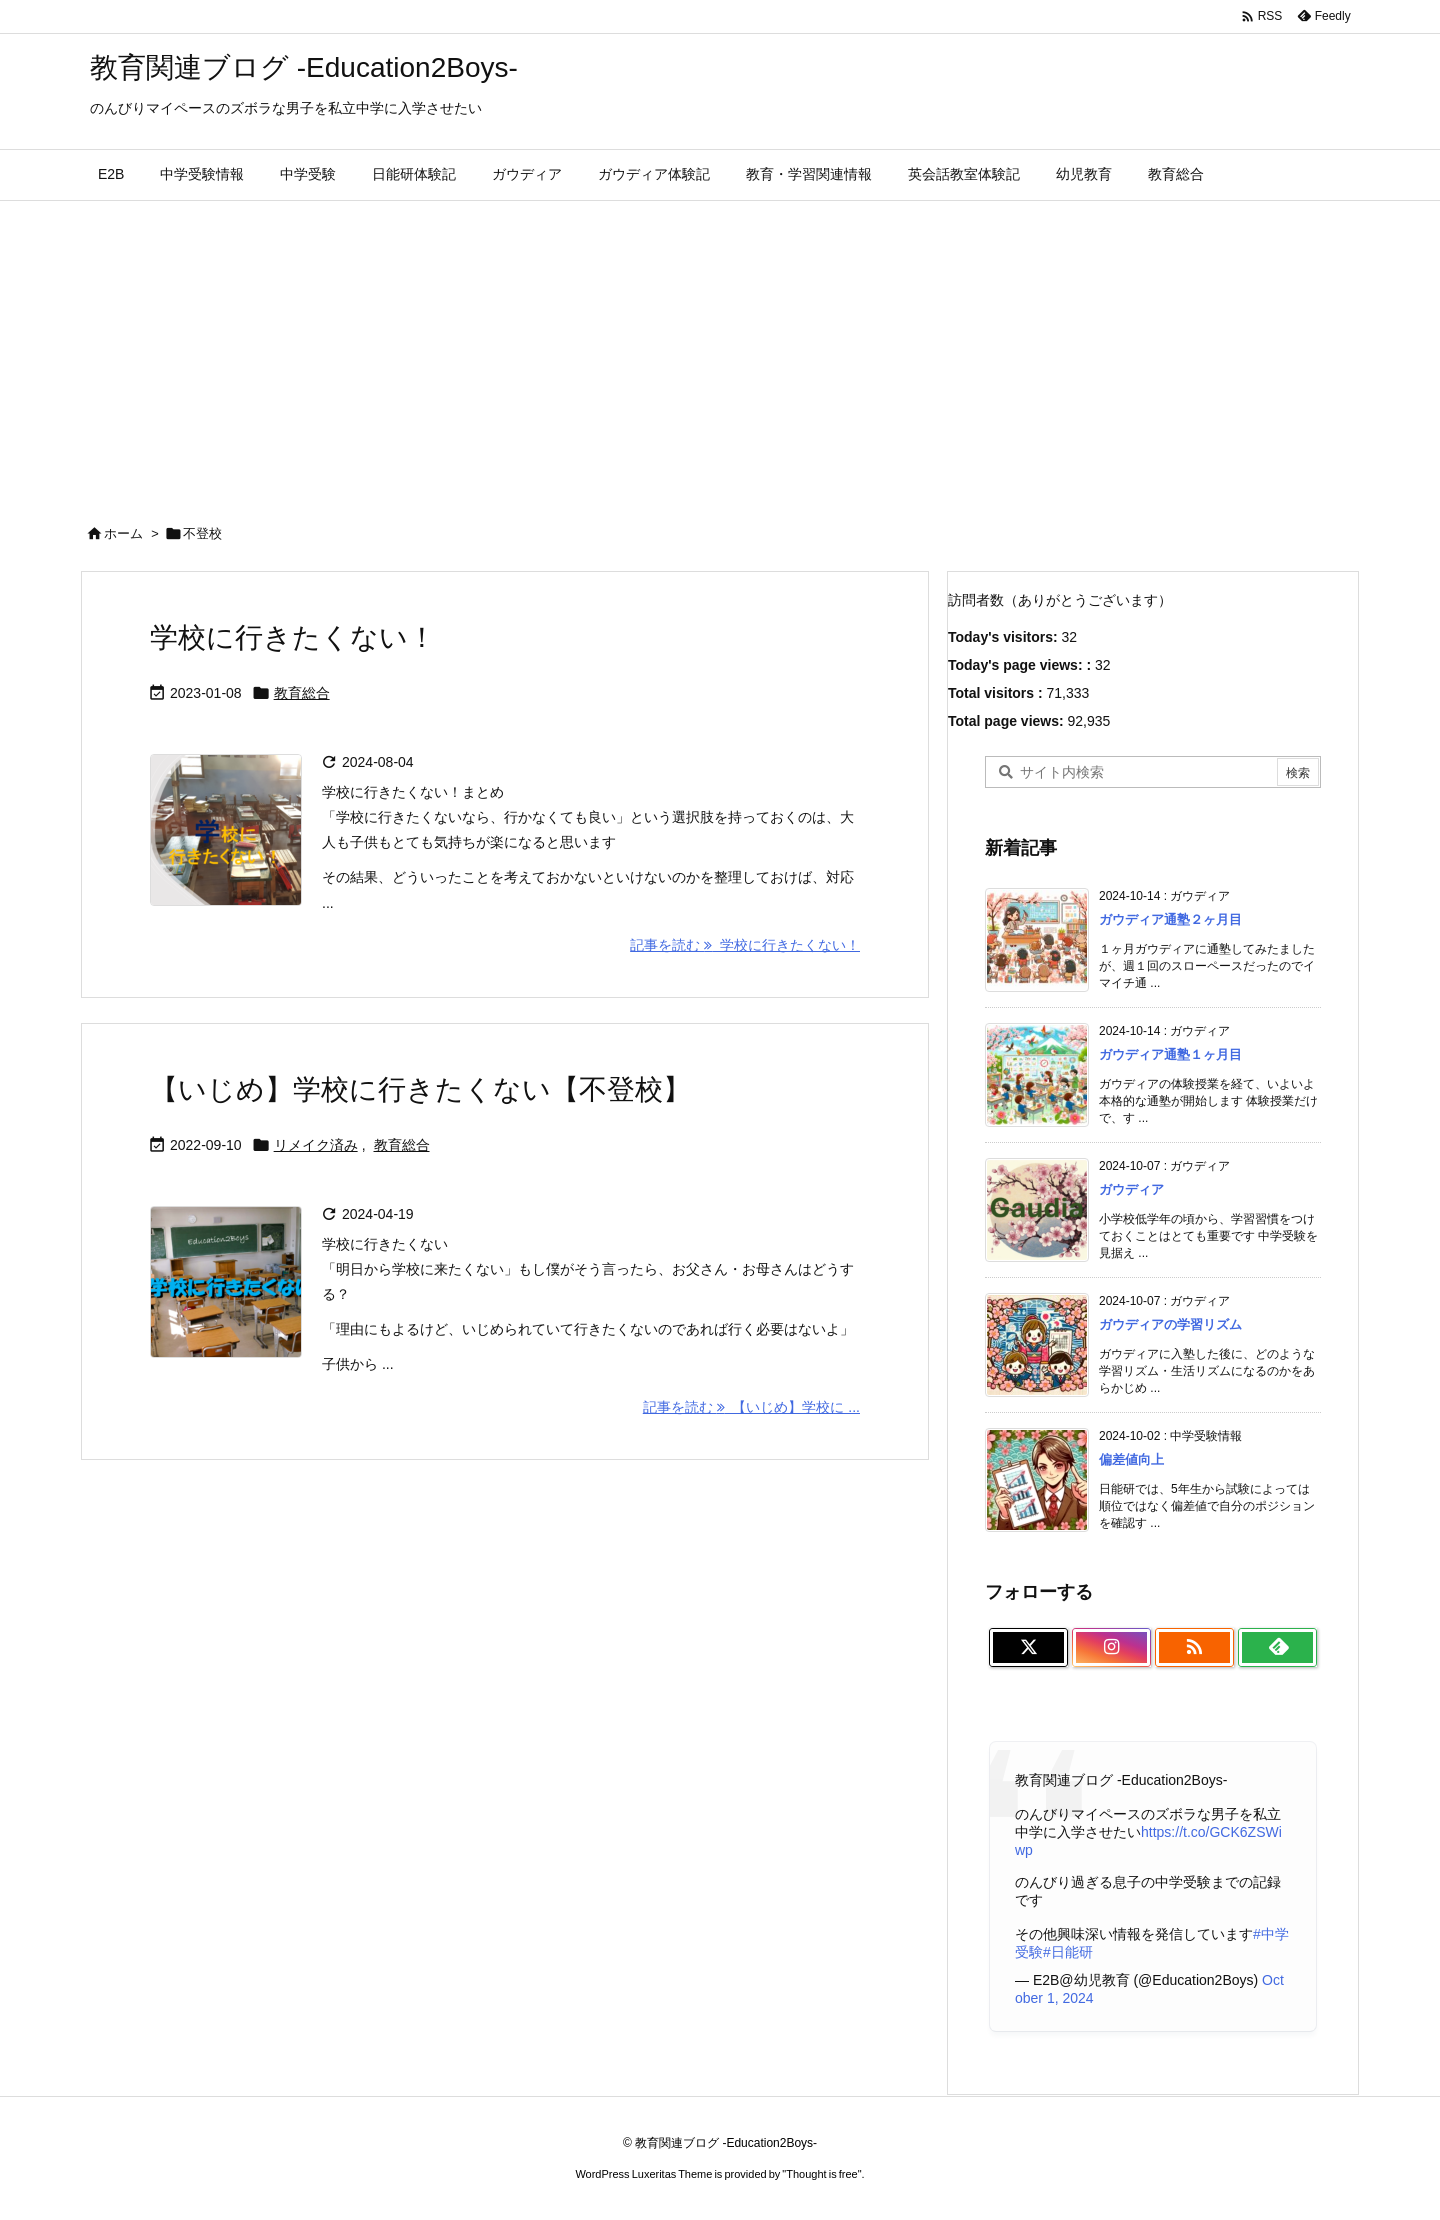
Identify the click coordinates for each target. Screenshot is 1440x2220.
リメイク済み (316, 1145)
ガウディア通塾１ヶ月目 (1170, 1054)
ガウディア (1131, 1189)
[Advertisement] (720, 351)
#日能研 (1068, 1952)
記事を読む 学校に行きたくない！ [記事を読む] (745, 945)
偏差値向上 (1131, 1459)
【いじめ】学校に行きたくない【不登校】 (424, 1089)
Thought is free (821, 2174)
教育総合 (302, 693)
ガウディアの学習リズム (1170, 1324)
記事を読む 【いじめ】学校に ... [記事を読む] (751, 1407)
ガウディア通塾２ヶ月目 (1170, 919)
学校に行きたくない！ (293, 637)
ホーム (123, 533)
